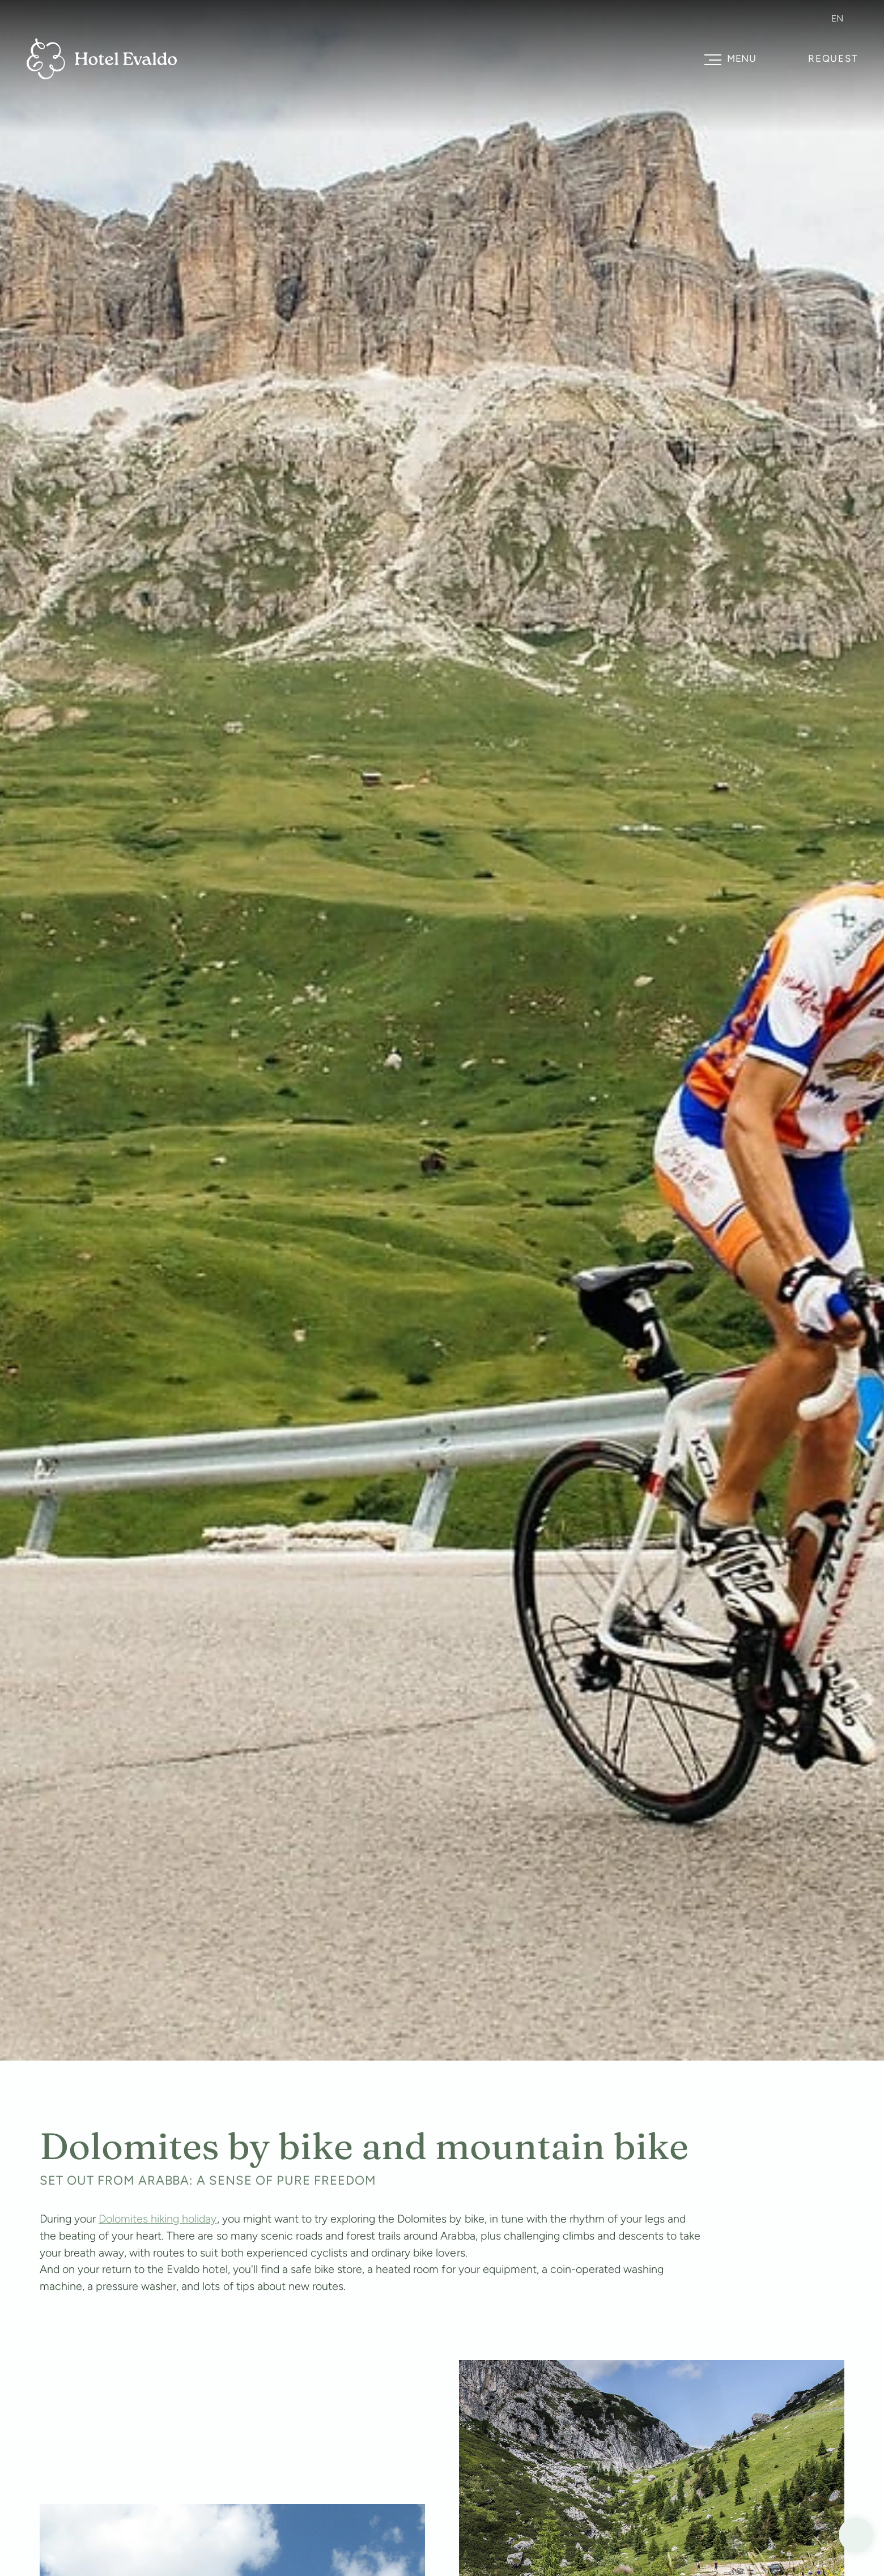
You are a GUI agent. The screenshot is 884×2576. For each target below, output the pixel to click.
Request (832, 58)
